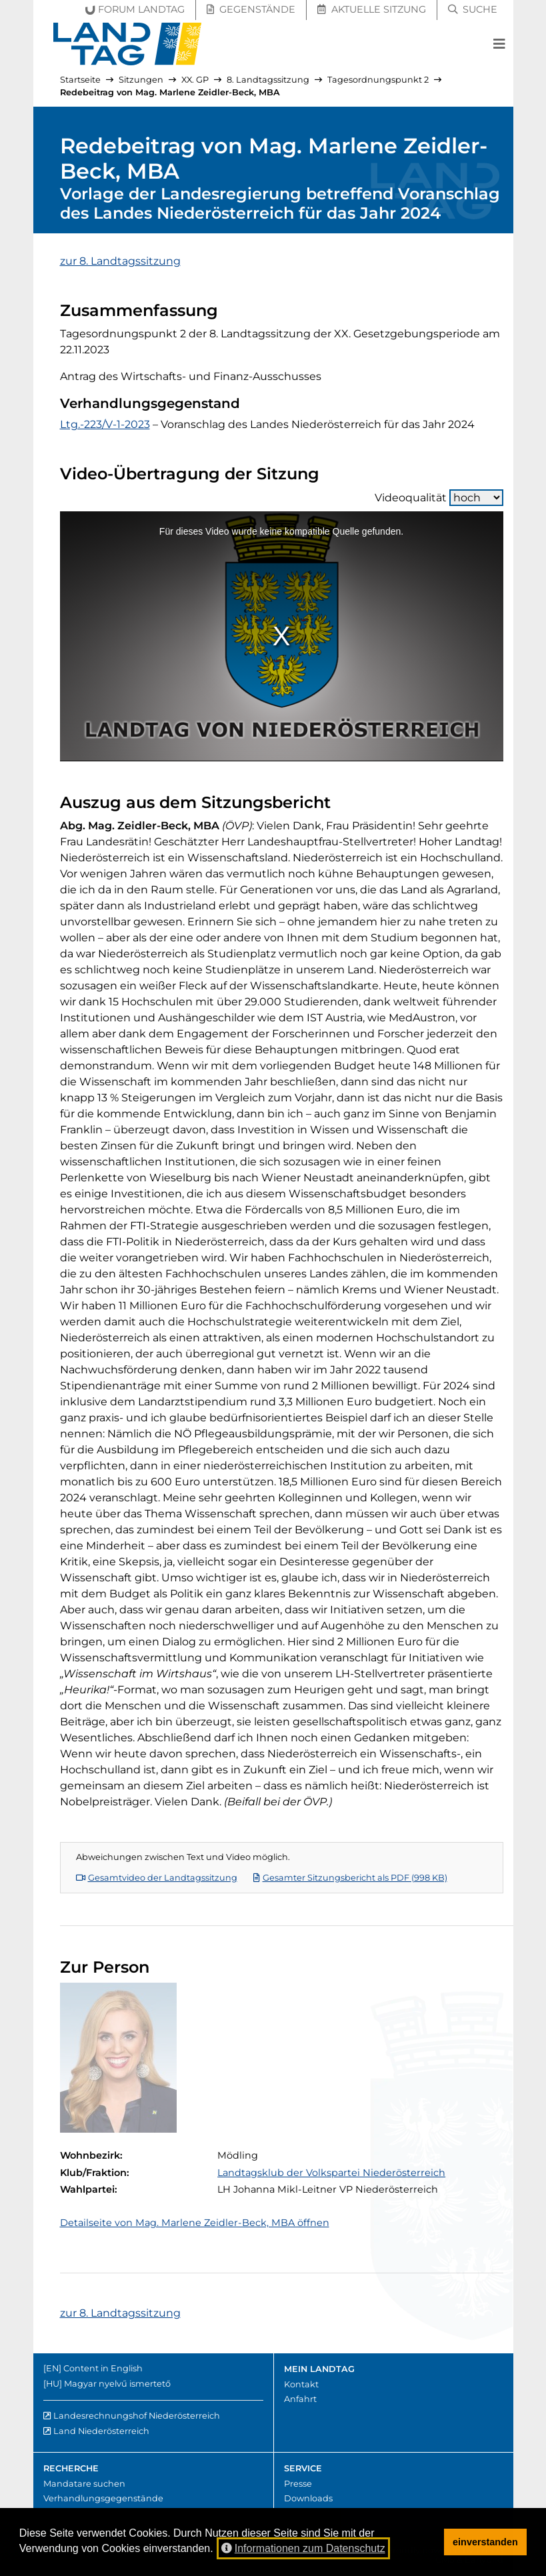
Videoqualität (439, 497)
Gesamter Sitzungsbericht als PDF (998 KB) (350, 1878)
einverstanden (485, 2542)
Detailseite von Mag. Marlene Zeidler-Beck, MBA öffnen (194, 2223)
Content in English (103, 2368)
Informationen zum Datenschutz (303, 2548)
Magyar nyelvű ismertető (117, 2384)
